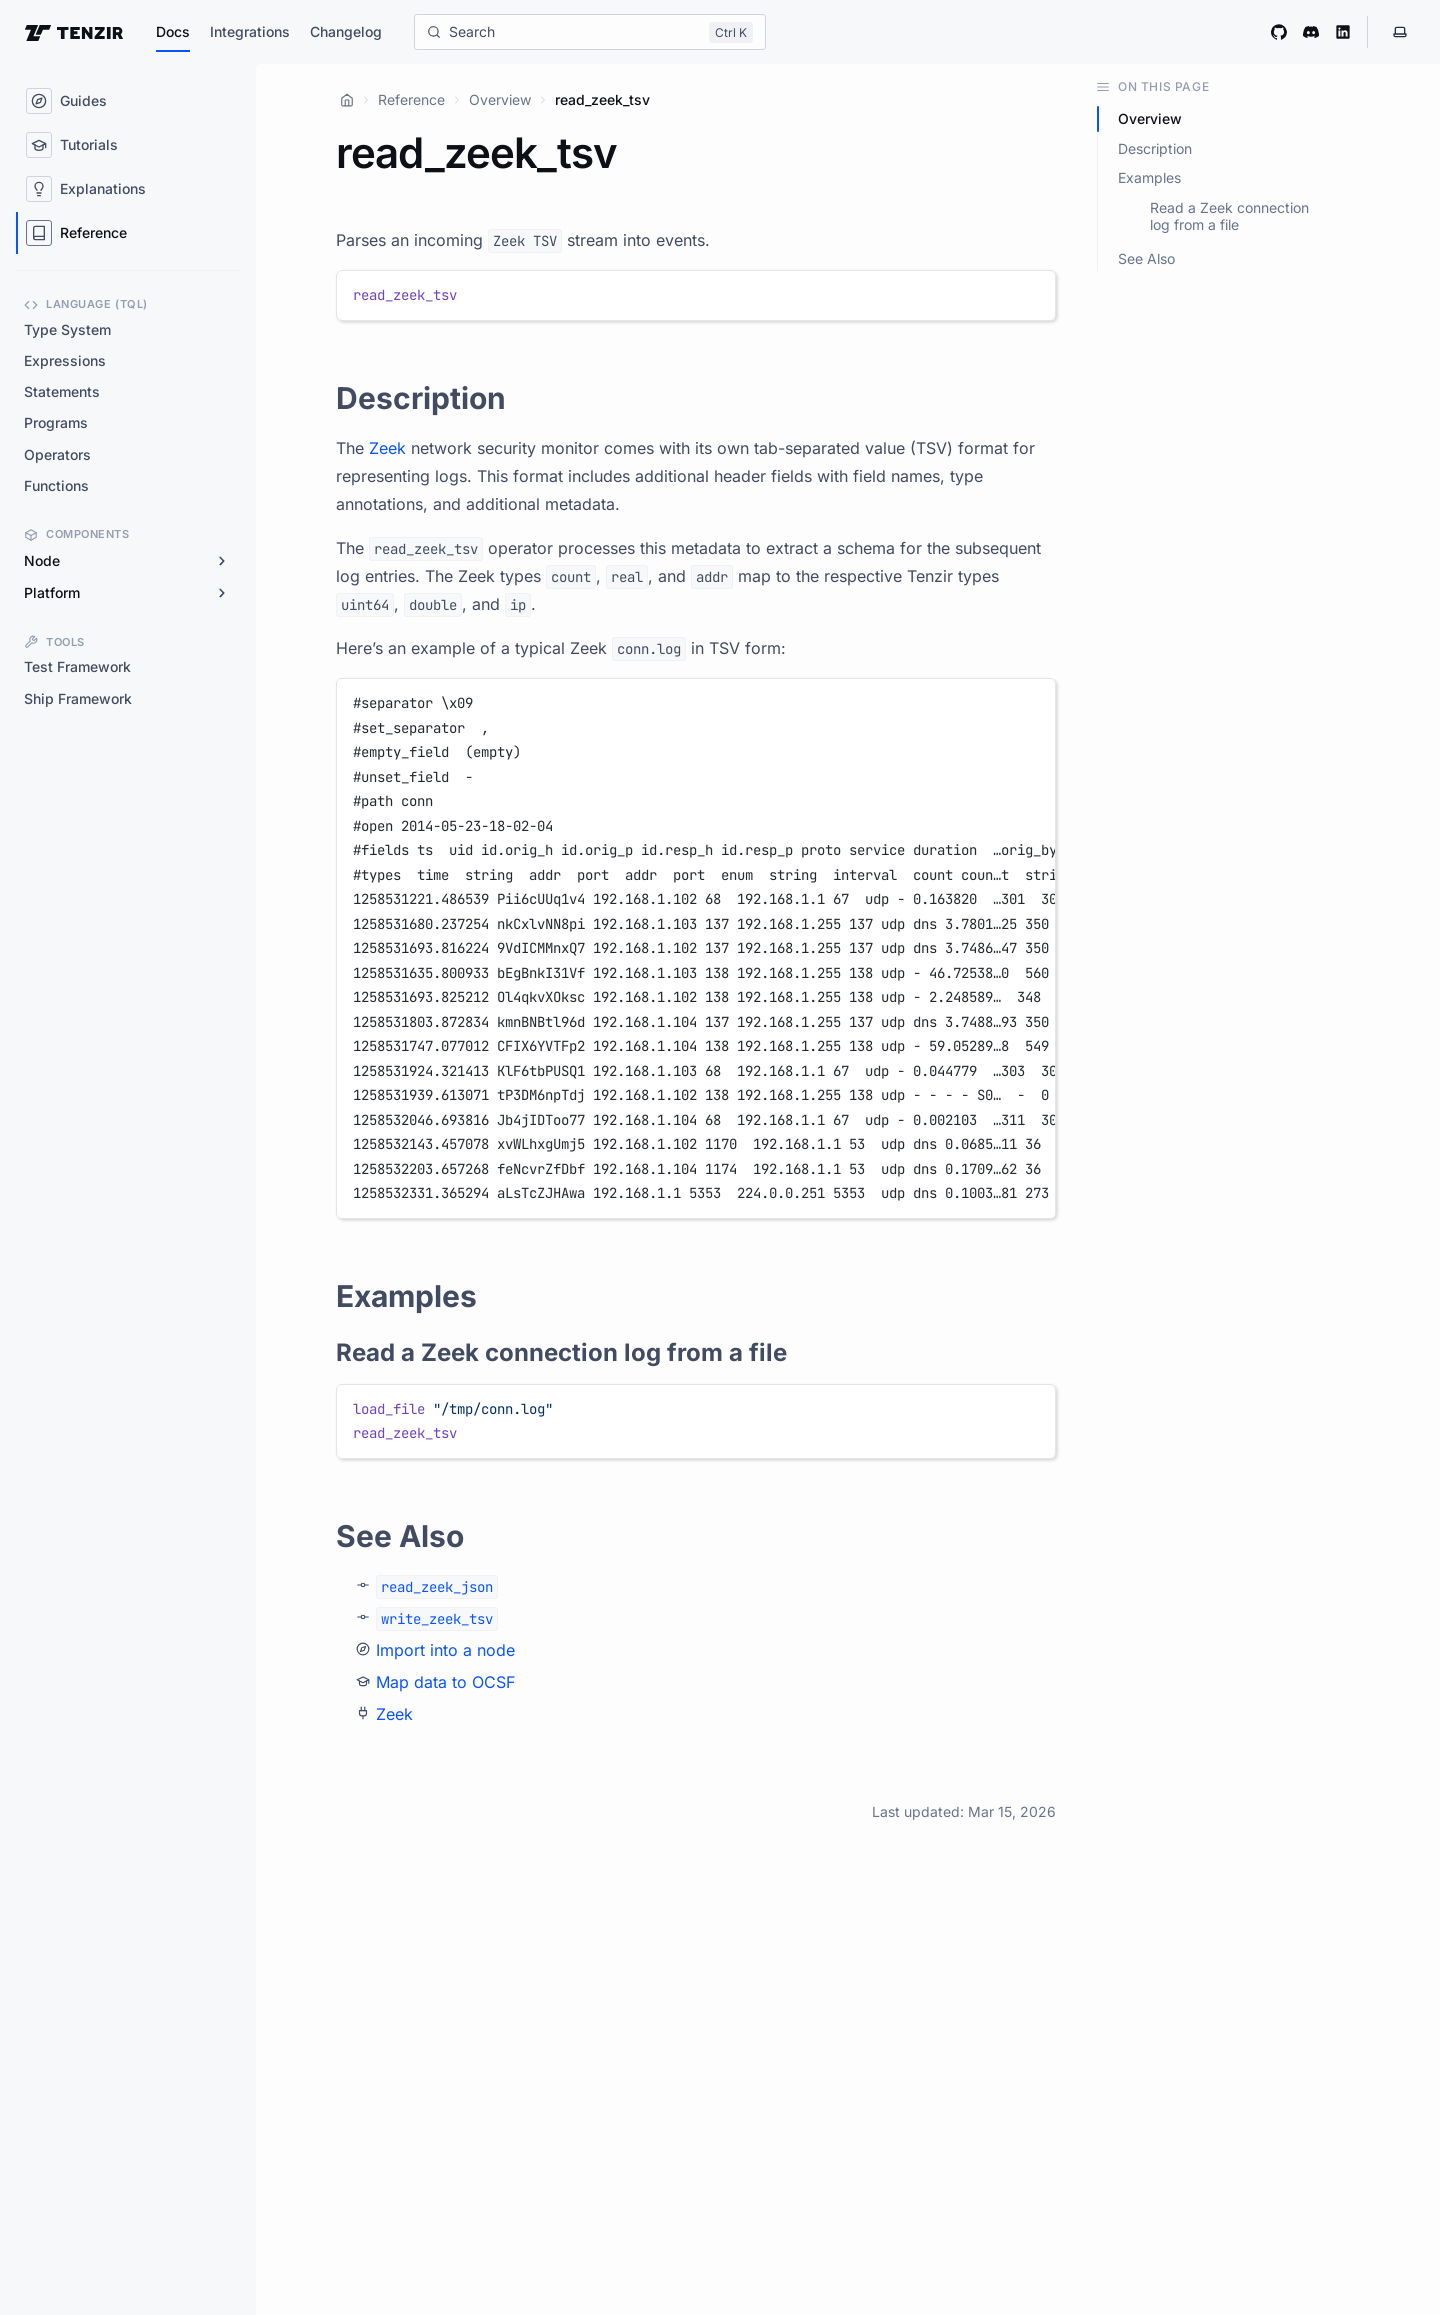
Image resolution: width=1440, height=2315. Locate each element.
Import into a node (445, 1650)
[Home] (347, 100)
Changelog (346, 31)
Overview (500, 99)
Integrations (250, 31)
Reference (411, 99)
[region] (696, 948)
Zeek (387, 448)
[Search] (590, 32)
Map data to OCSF (445, 1682)
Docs (173, 31)
